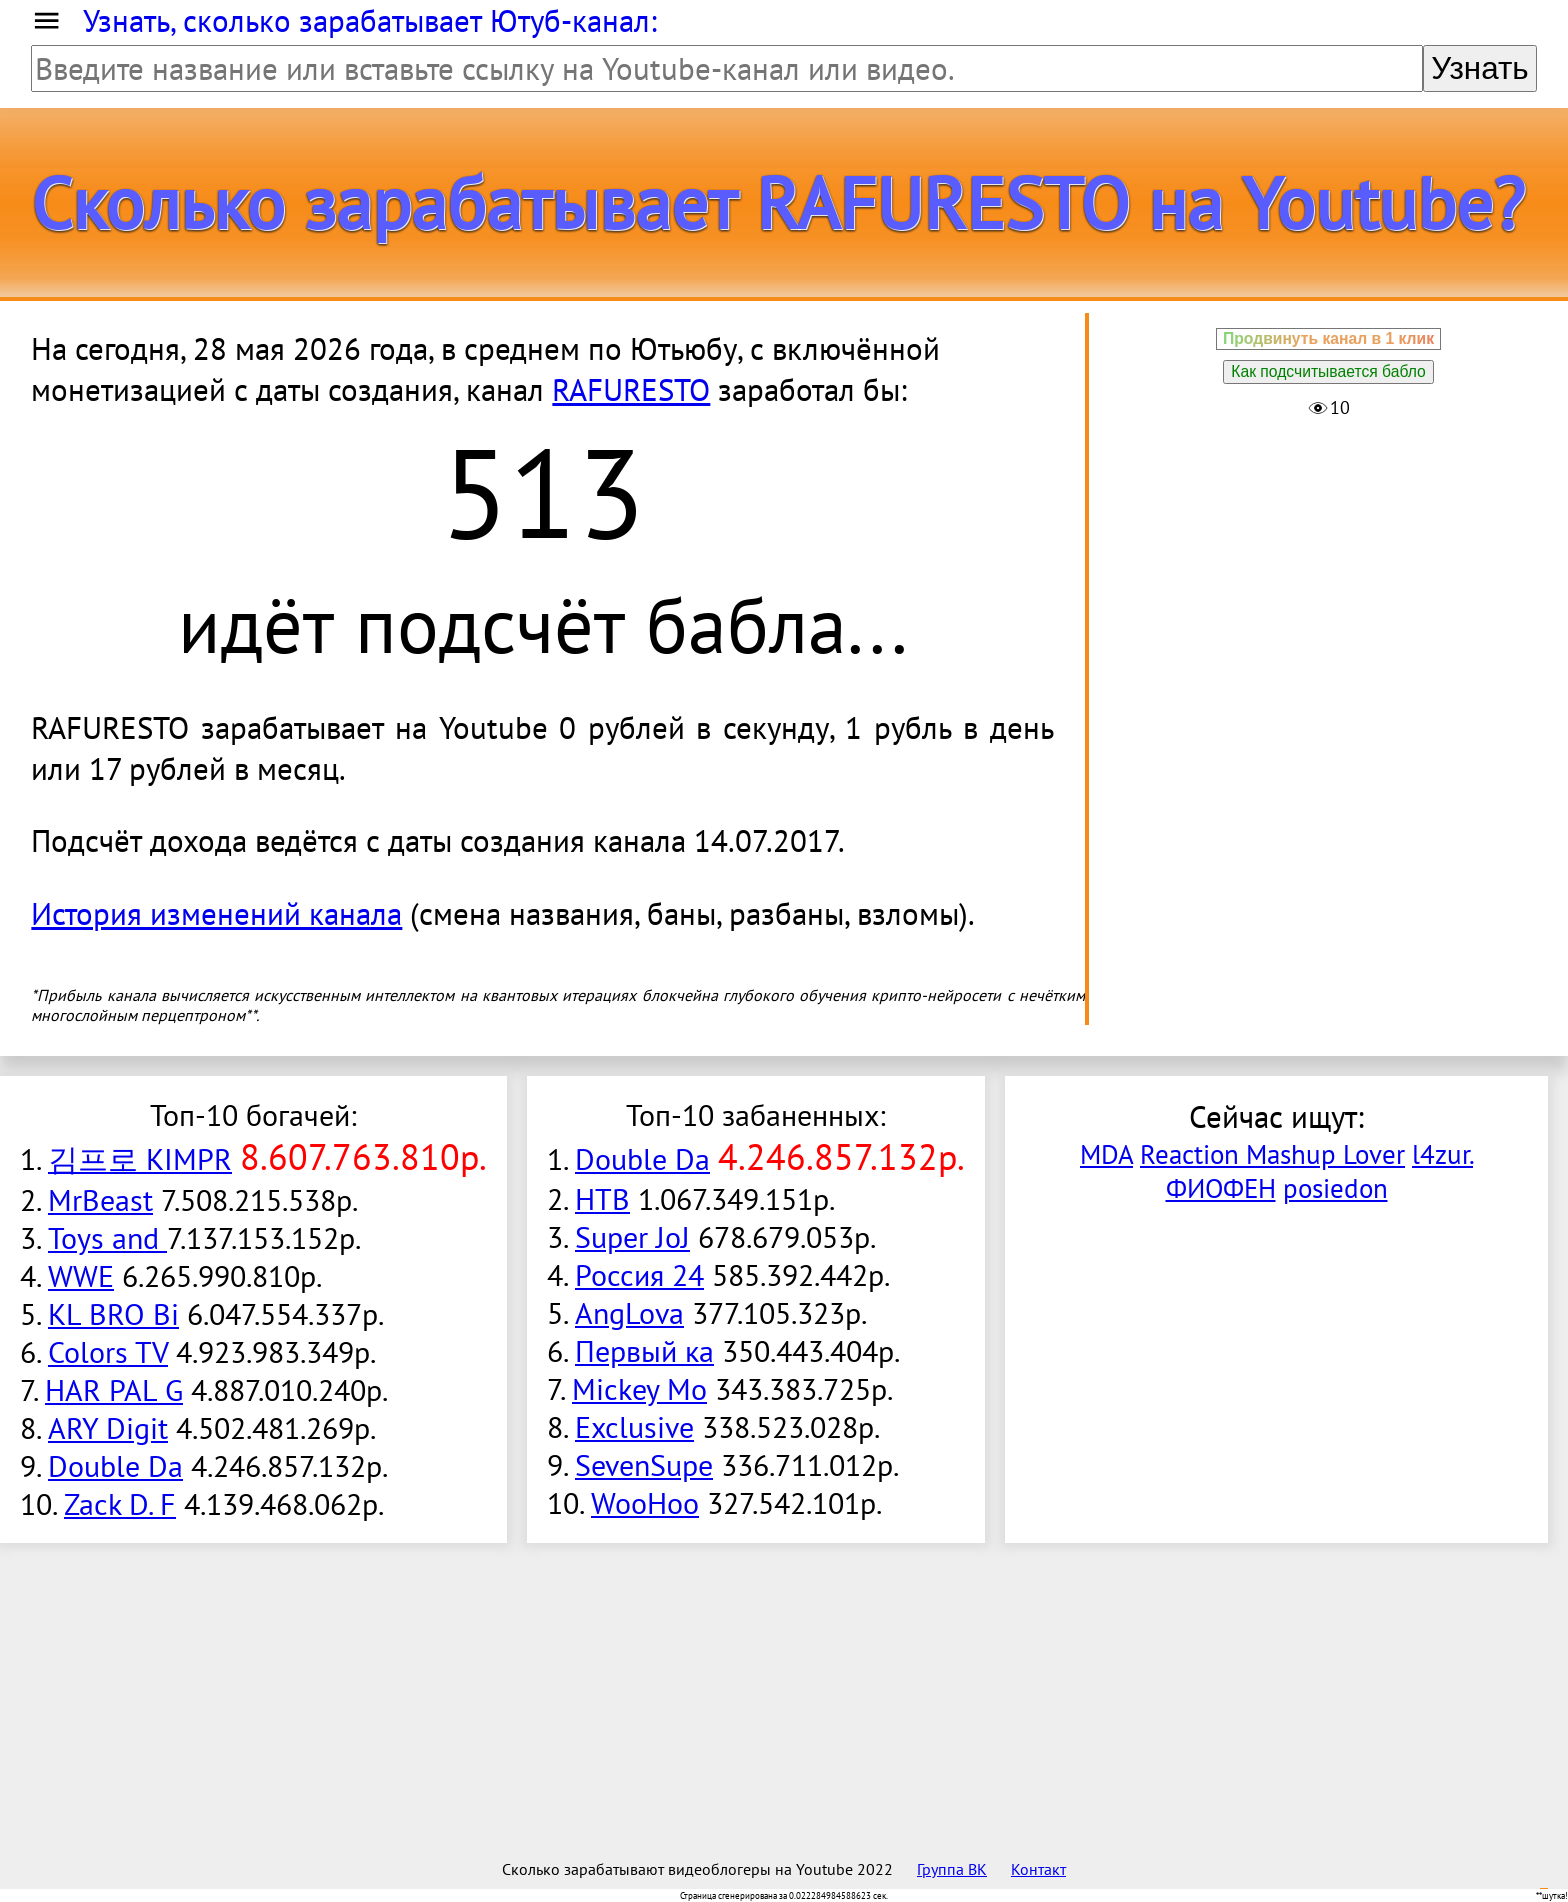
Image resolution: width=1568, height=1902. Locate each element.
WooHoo (645, 1503)
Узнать (1479, 68)
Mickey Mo (639, 1389)
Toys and (107, 1238)
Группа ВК (952, 1869)
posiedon (1335, 1188)
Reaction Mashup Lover (1272, 1154)
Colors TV (108, 1352)
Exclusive (634, 1427)
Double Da (115, 1466)
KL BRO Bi (113, 1314)
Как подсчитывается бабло (1328, 371)
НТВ (602, 1199)
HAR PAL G (114, 1390)
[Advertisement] (1329, 569)
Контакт (1038, 1869)
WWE (81, 1276)
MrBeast (100, 1200)
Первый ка (644, 1351)
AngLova (629, 1313)
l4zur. (1442, 1154)
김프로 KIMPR (140, 1159)
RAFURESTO (631, 389)
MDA (1106, 1154)
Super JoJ (632, 1237)
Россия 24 (639, 1275)
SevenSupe (644, 1465)
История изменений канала (216, 913)
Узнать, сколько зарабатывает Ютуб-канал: (370, 20)
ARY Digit (108, 1428)
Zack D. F (120, 1504)
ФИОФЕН (1221, 1188)
